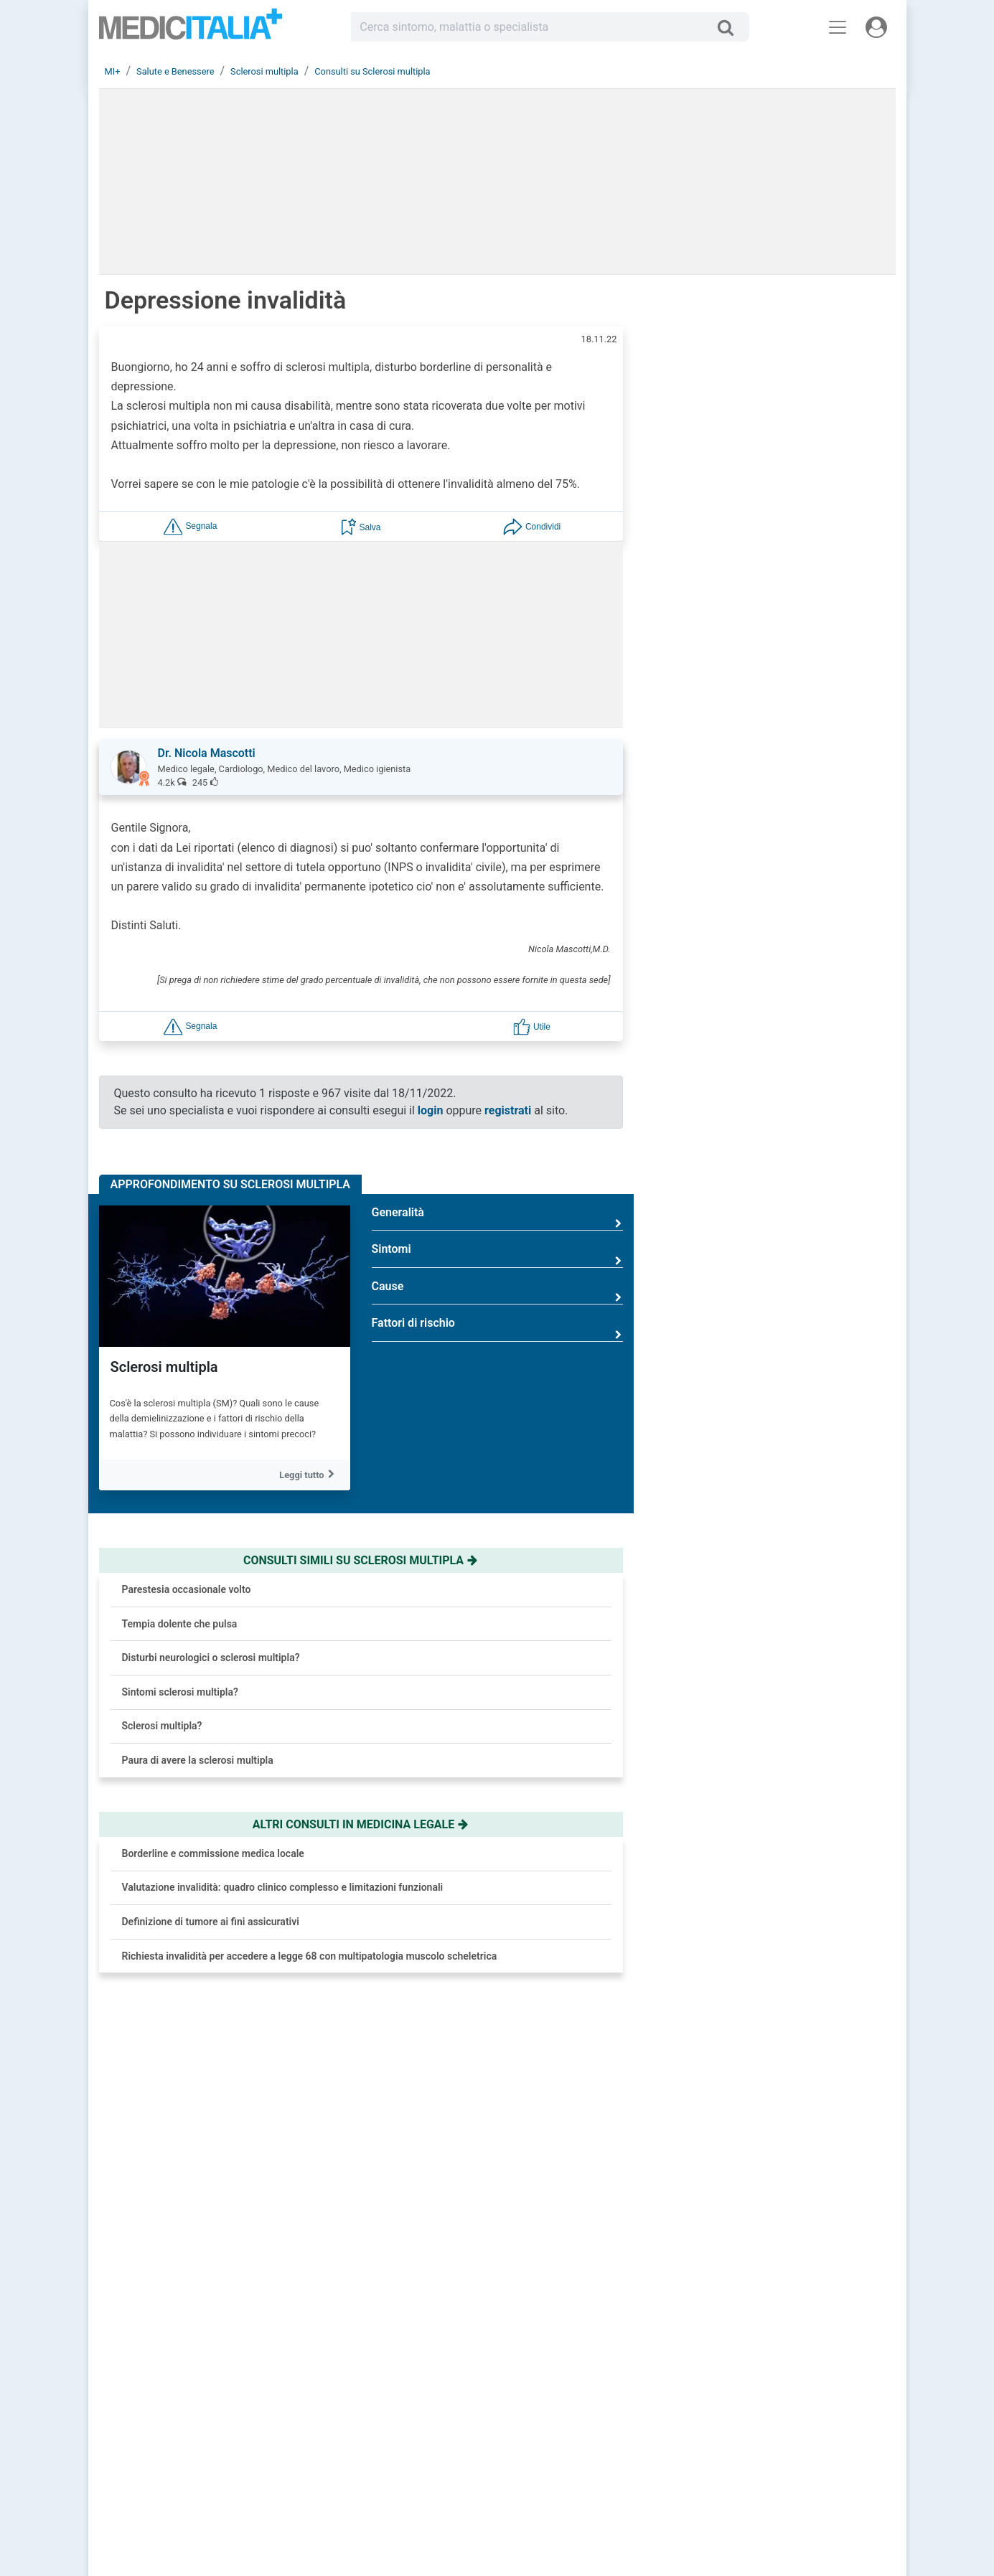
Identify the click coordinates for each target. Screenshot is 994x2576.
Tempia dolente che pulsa (180, 1624)
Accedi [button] (391, 2406)
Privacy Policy (768, 2440)
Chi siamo (760, 2406)
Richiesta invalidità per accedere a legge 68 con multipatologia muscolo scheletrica (309, 1956)
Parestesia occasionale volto (186, 1589)
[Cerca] (731, 27)
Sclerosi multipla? (162, 1725)
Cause (497, 1292)
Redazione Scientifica (783, 2423)
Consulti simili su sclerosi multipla (360, 1560)
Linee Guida (266, 2508)
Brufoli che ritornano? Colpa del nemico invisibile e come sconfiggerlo (813, 674)
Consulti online (588, 2406)
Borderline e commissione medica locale (213, 1853)
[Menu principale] (837, 27)
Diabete (779, 1492)
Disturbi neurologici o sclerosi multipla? (211, 1657)
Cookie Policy (767, 2458)
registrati (507, 1110)
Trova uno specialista (419, 2440)
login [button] (431, 1110)
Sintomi (497, 1254)
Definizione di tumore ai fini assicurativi (210, 1921)
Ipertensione (791, 1352)
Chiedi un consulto (413, 2423)
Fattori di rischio (497, 1328)
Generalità (497, 1218)
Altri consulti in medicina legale (361, 1824)
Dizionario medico (594, 2458)
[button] (190, 525)
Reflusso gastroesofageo (822, 1422)
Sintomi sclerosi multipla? (180, 1692)
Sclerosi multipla (164, 1367)
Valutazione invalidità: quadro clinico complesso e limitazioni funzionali (283, 1887)
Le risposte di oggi (594, 2423)
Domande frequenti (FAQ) (426, 2458)
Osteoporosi (790, 1562)
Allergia (779, 1283)
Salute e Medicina (593, 2440)
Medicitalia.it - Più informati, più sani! (190, 29)
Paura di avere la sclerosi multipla (197, 1760)
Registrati (431, 2406)
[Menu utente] (876, 27)
